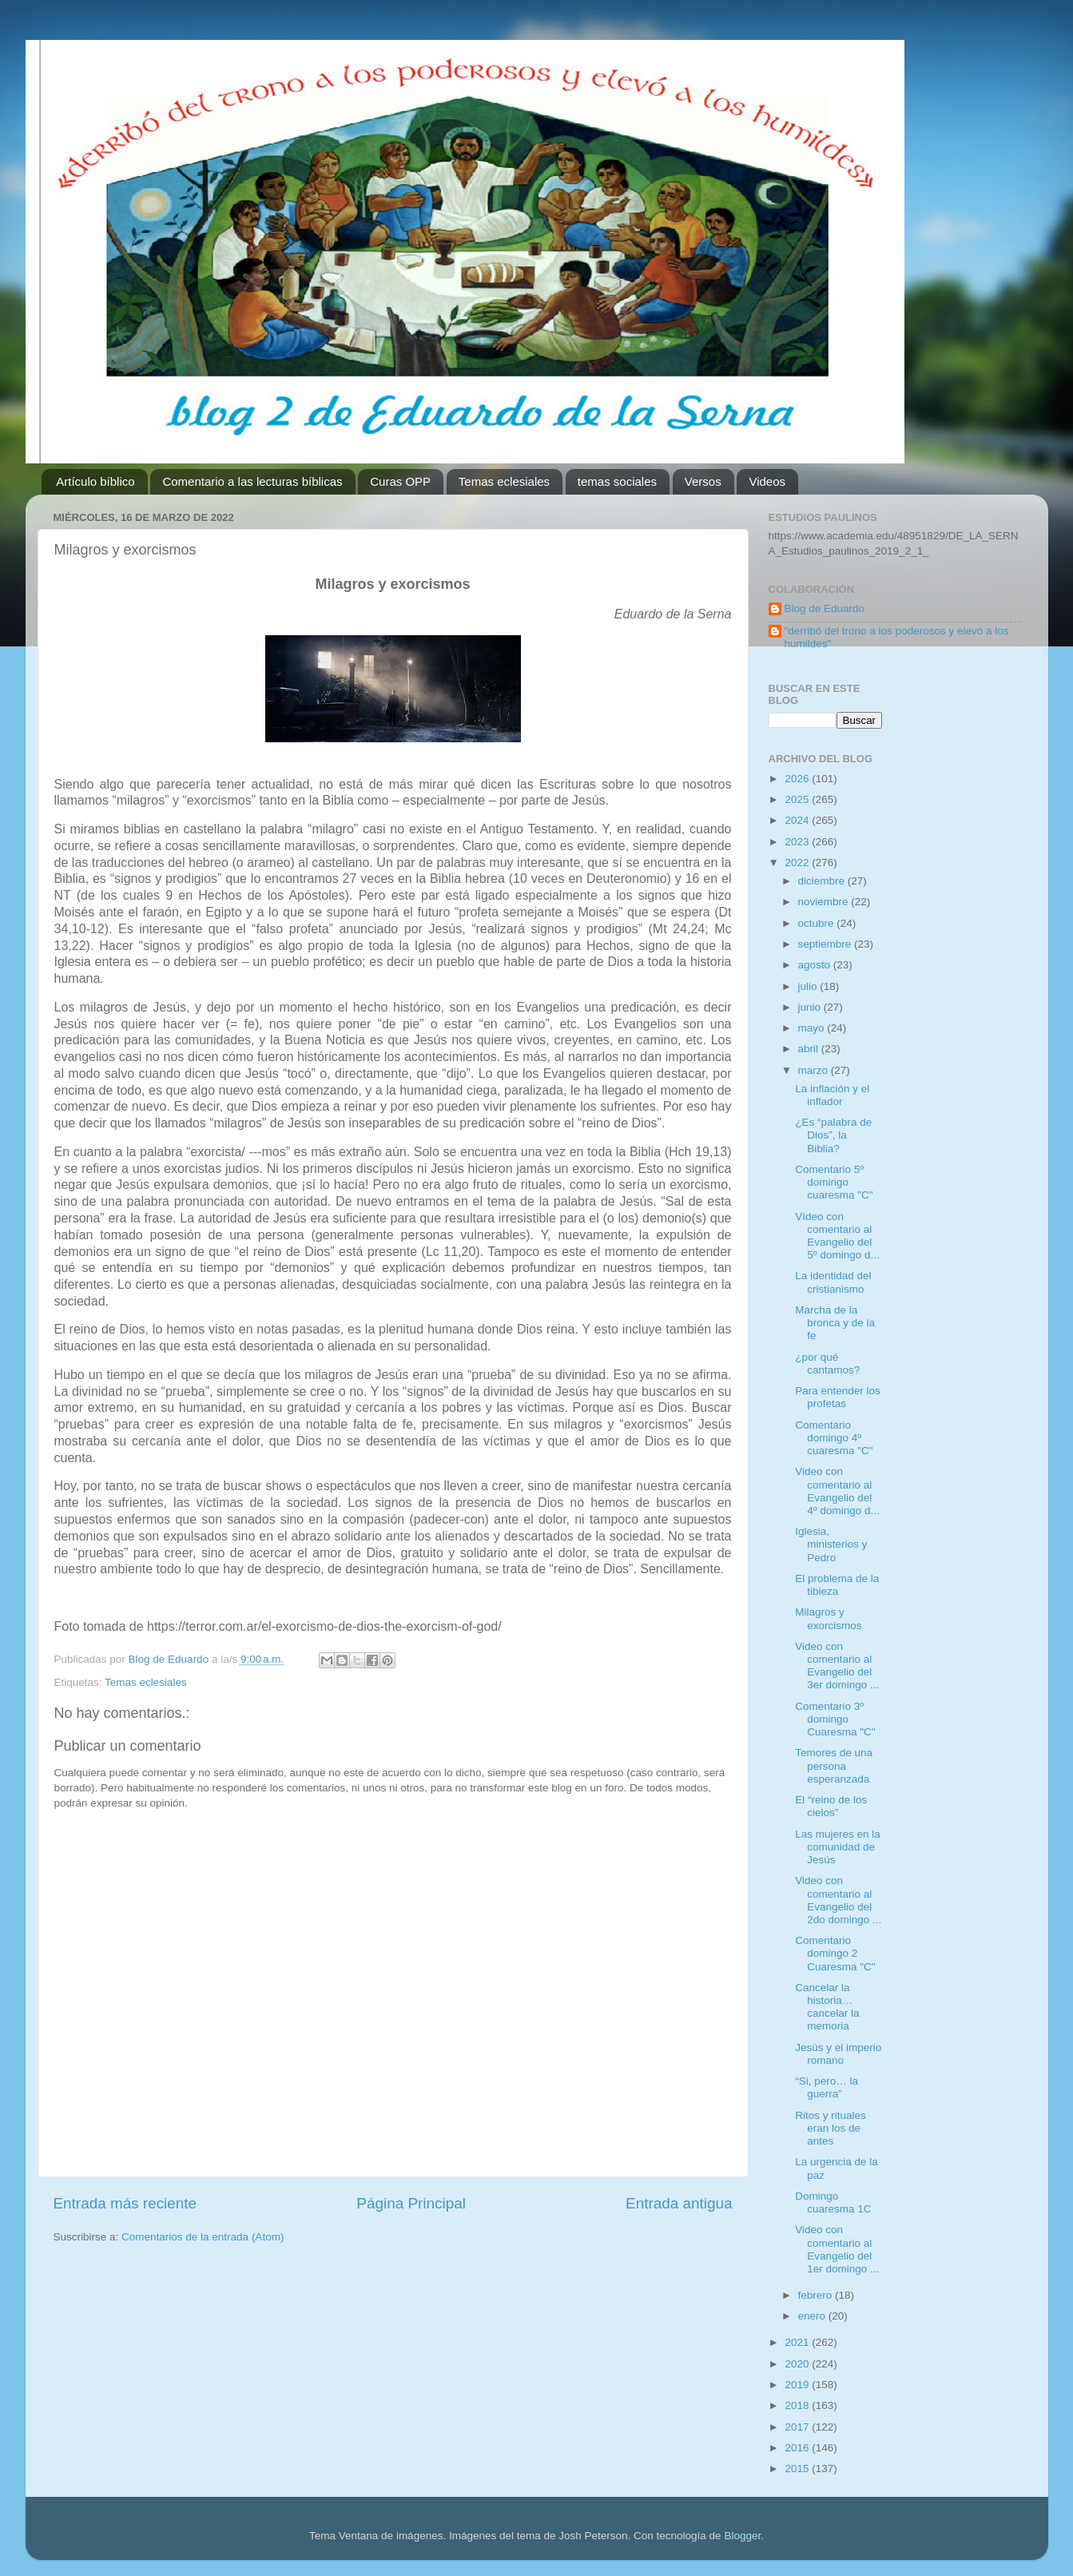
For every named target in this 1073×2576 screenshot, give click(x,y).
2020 (798, 2364)
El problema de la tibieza (837, 1584)
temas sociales (617, 481)
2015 (798, 2469)
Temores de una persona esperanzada (833, 1765)
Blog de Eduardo (825, 608)
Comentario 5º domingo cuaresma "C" (833, 1182)
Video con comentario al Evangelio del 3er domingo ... (837, 1665)
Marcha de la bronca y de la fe (835, 1323)
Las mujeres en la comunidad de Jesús (837, 1847)
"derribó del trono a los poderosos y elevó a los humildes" (897, 637)
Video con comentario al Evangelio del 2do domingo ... (838, 1900)
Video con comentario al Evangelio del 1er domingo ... (837, 2249)
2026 (798, 779)
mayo (813, 1028)
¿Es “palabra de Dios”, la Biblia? (833, 1135)
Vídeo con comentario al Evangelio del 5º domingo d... (837, 1236)
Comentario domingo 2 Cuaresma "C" (835, 1953)
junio (811, 1007)
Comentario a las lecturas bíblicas (252, 481)
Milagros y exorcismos (828, 1618)
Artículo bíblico (95, 481)
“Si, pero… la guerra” (826, 2087)
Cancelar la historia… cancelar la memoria (827, 2007)
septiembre (826, 944)
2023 (798, 842)
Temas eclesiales (504, 481)
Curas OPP (400, 481)
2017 (798, 2427)
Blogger (742, 2536)
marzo (814, 1070)
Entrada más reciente (125, 2203)
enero (813, 2316)
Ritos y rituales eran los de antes (830, 2128)
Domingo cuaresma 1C (833, 2202)
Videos (767, 481)
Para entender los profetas (837, 1397)
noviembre (825, 902)
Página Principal (411, 2203)
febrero (817, 2295)
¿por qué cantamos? (827, 1363)
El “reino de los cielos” (831, 1806)
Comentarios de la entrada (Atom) (202, 2237)
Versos (703, 481)
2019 (798, 2385)
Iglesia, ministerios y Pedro (831, 1544)
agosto (815, 965)
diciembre (823, 881)
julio (809, 986)
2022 (798, 863)
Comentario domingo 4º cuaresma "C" (833, 1438)
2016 (798, 2448)
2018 (798, 2405)
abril (809, 1049)
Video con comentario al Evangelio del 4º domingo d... (837, 1491)
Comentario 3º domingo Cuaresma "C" (835, 1719)
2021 (798, 2342)
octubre (817, 923)
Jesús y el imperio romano (838, 2053)
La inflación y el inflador (832, 1095)
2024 (798, 820)
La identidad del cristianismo (833, 1282)
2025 (798, 799)
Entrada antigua (679, 2203)
